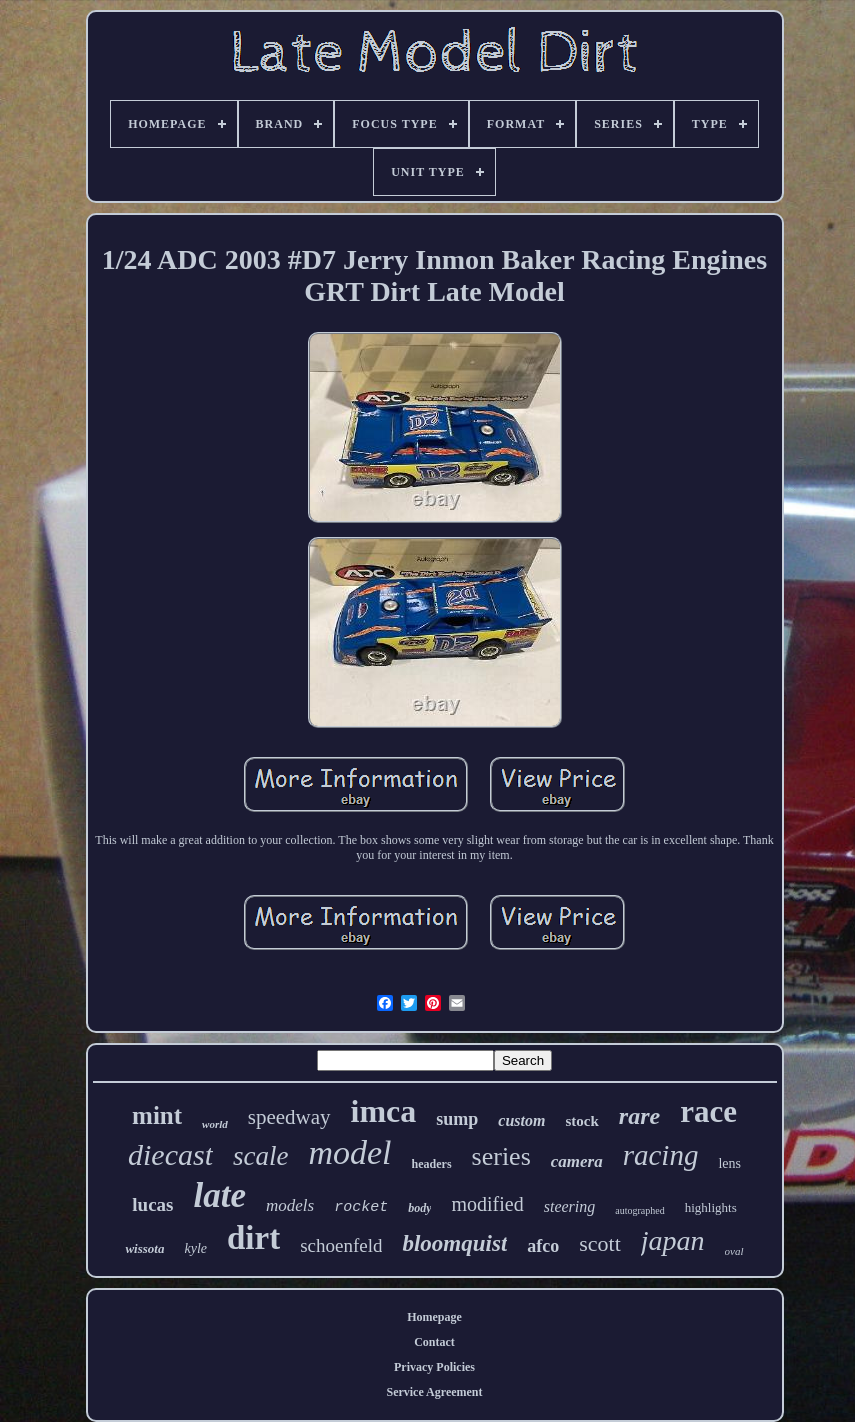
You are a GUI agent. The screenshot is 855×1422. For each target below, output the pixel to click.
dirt (253, 1238)
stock (581, 1121)
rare (639, 1116)
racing (661, 1155)
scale (260, 1156)
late (219, 1195)
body (419, 1208)
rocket (361, 1207)
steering (570, 1206)
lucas (152, 1204)
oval (734, 1251)
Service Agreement (434, 1392)
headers (432, 1164)
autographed (639, 1210)
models (290, 1205)
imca (384, 1111)
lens (729, 1163)
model (349, 1152)
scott (600, 1243)
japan (673, 1240)
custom (521, 1120)
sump (457, 1119)
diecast (170, 1154)
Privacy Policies (434, 1367)
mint (157, 1115)
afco (543, 1246)
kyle (195, 1248)
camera (577, 1161)
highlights (711, 1207)
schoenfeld (341, 1245)
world (215, 1124)
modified (487, 1204)
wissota (144, 1248)
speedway (289, 1117)
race (708, 1111)
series (501, 1156)
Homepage (434, 1317)
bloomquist (454, 1243)
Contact (434, 1342)
